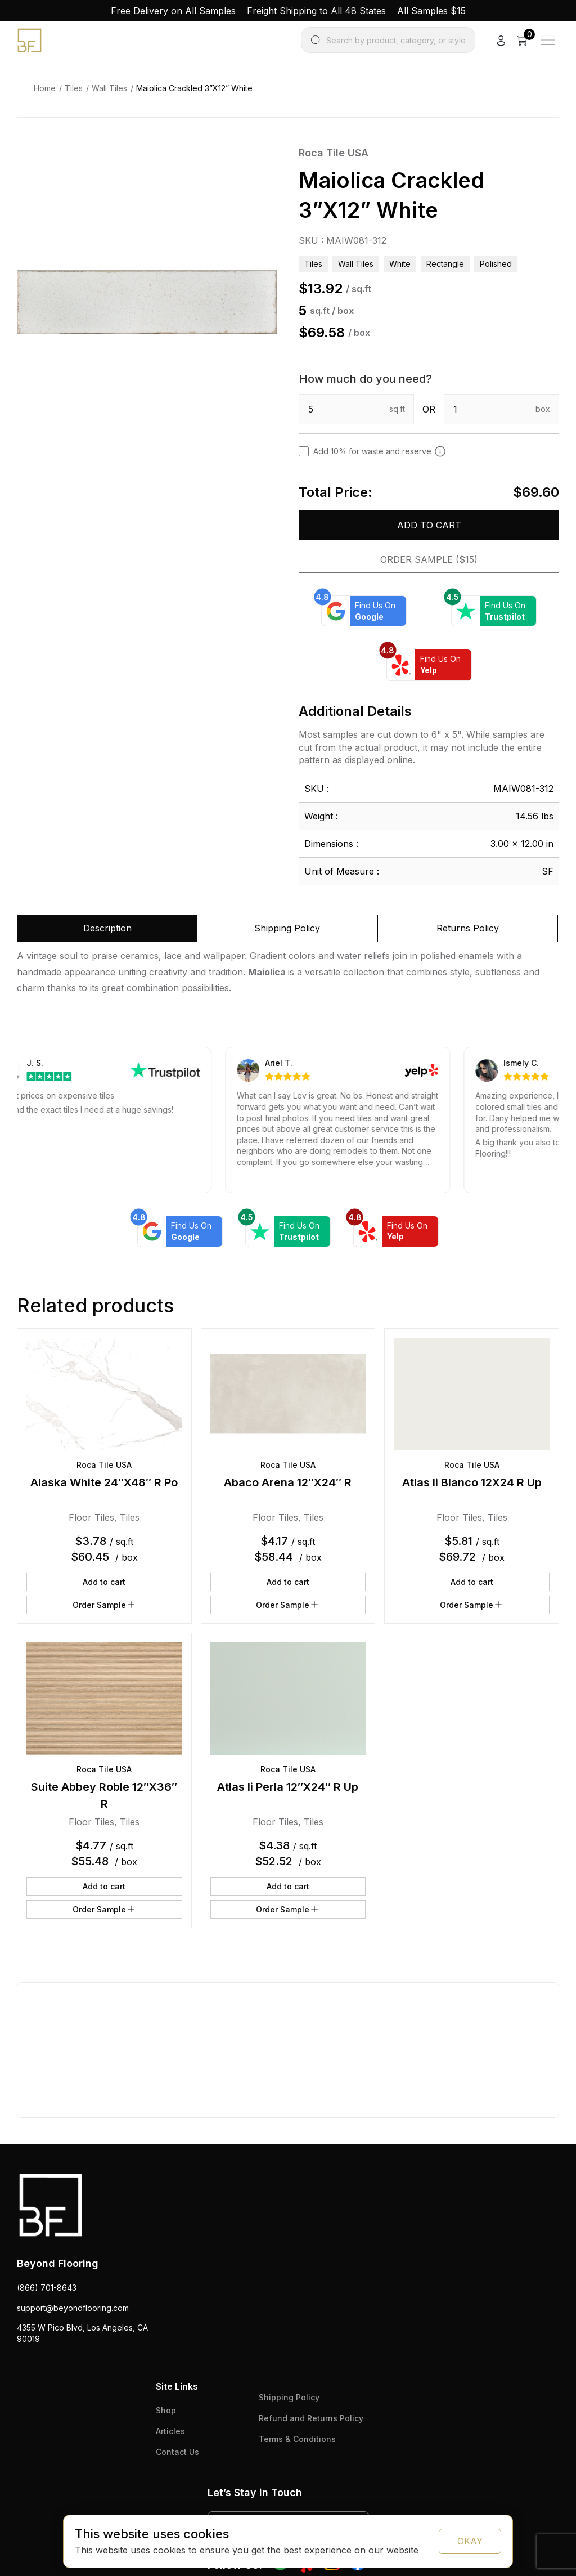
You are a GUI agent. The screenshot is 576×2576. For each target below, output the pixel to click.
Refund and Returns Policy (311, 2418)
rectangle (445, 263)
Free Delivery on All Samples (173, 10)
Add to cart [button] (104, 1582)
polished (496, 263)
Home (45, 88)
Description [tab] (107, 928)
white (400, 263)
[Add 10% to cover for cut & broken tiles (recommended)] (440, 451)
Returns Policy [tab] (467, 928)
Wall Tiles (109, 88)
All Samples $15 (431, 10)
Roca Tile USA (333, 153)
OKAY (470, 2541)
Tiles (74, 88)
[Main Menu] (548, 40)
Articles (170, 2431)
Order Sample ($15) (429, 559)
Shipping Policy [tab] (287, 928)
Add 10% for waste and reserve (379, 451)
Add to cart (429, 525)
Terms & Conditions (297, 2439)
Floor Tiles (91, 1517)
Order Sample (104, 1605)
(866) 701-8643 (46, 2287)
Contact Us (177, 2452)
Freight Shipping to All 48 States (316, 10)
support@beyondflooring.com (73, 2308)
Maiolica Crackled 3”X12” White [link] (194, 88)
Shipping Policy (289, 2397)
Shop (166, 2410)
